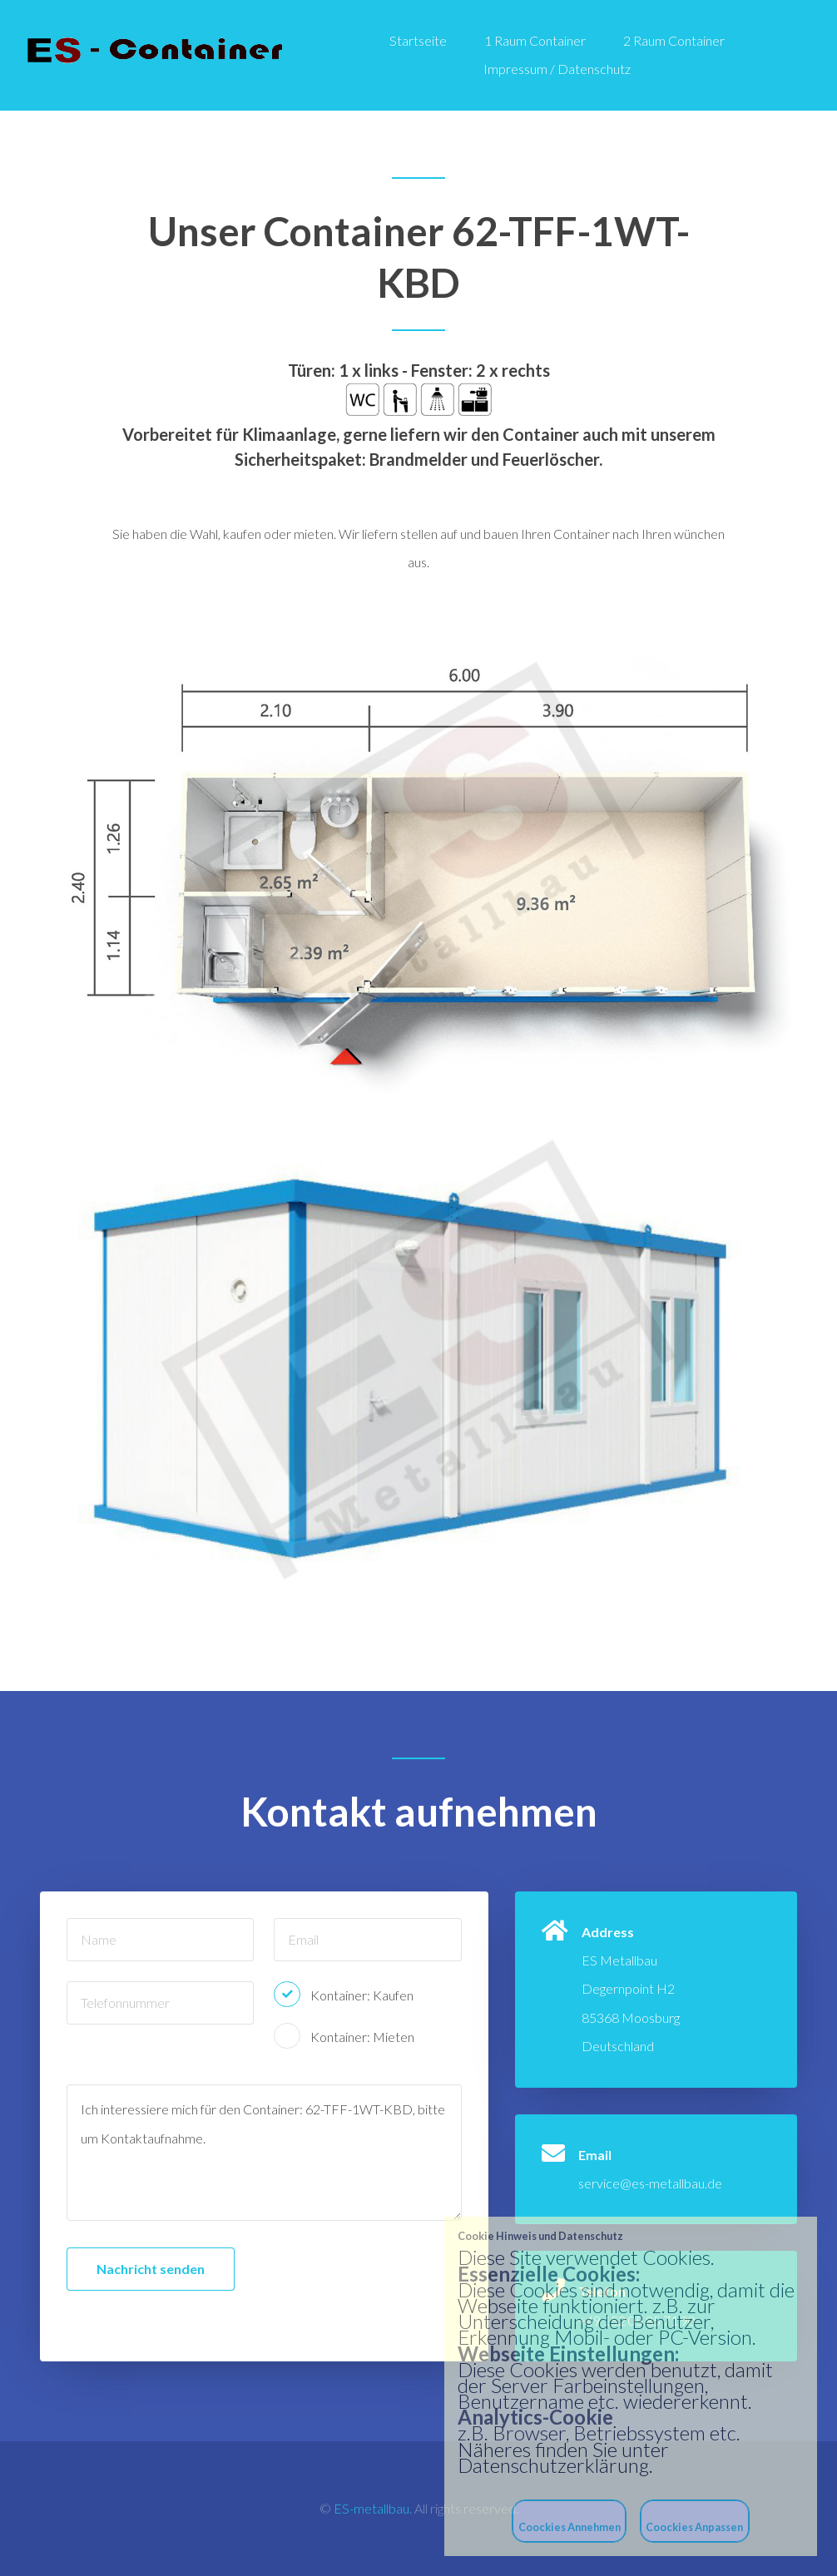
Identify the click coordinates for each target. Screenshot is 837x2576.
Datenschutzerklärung (553, 2465)
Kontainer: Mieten (362, 2036)
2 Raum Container (674, 40)
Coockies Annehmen (569, 2527)
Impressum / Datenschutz (557, 69)
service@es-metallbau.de (650, 2183)
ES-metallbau (371, 2508)
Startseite (418, 40)
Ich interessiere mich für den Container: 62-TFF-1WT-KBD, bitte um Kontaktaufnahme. (264, 2152)
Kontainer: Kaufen (362, 1995)
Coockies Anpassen (694, 2527)
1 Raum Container (535, 40)
